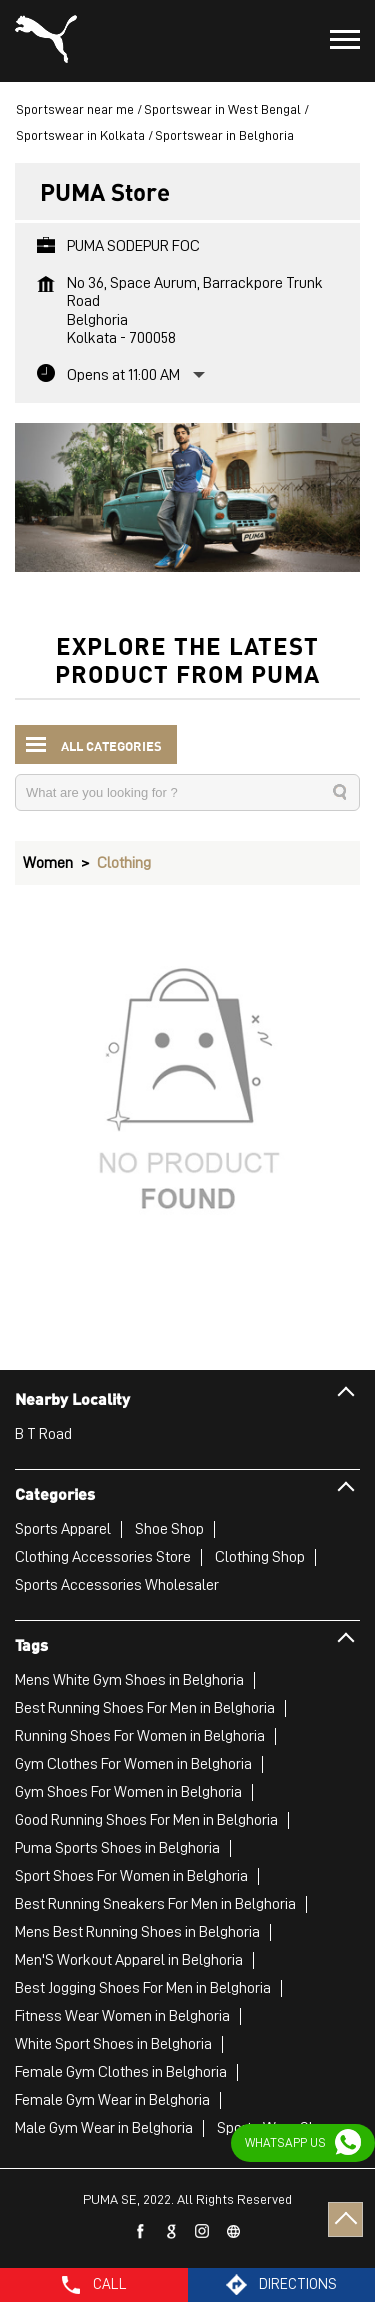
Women (48, 863)
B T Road (43, 1434)
